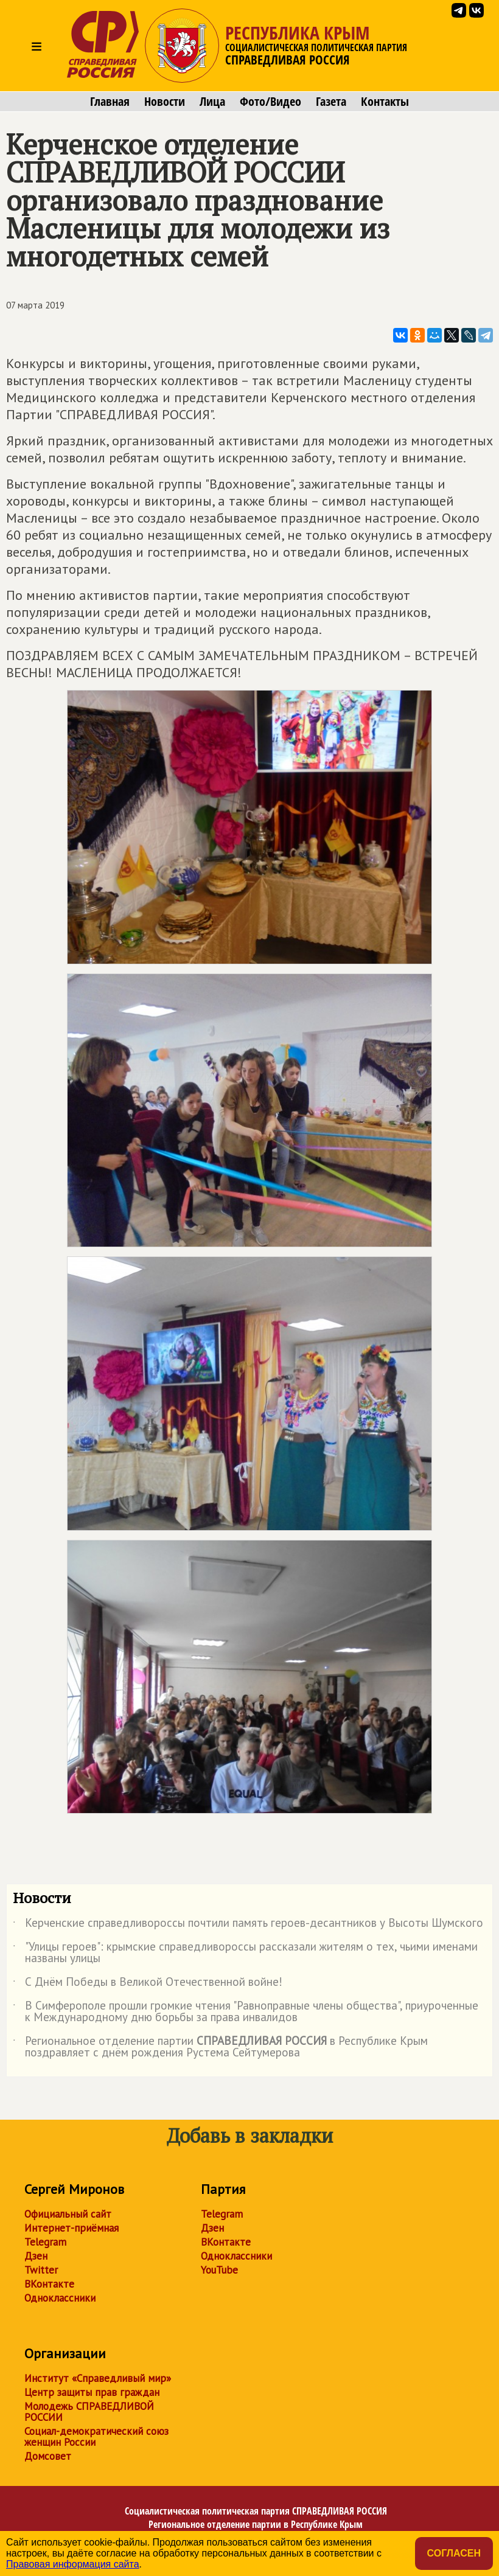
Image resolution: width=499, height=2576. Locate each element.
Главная (110, 101)
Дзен (35, 2256)
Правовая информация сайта (72, 2564)
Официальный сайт (67, 2214)
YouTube (219, 2269)
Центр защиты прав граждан (91, 2392)
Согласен (454, 2553)
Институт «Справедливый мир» (97, 2378)
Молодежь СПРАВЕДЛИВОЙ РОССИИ (89, 2412)
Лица (212, 101)
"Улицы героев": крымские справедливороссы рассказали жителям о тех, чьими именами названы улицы (245, 1953)
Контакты (385, 101)
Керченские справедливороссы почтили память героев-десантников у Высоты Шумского (248, 1925)
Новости (164, 101)
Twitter (41, 2269)
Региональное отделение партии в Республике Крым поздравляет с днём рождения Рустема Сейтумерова (220, 2047)
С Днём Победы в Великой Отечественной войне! (147, 1984)
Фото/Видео (270, 101)
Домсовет (47, 2456)
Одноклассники (60, 2297)
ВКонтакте (49, 2283)
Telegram (45, 2242)
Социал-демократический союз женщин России (96, 2437)
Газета (331, 101)
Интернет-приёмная (71, 2228)
